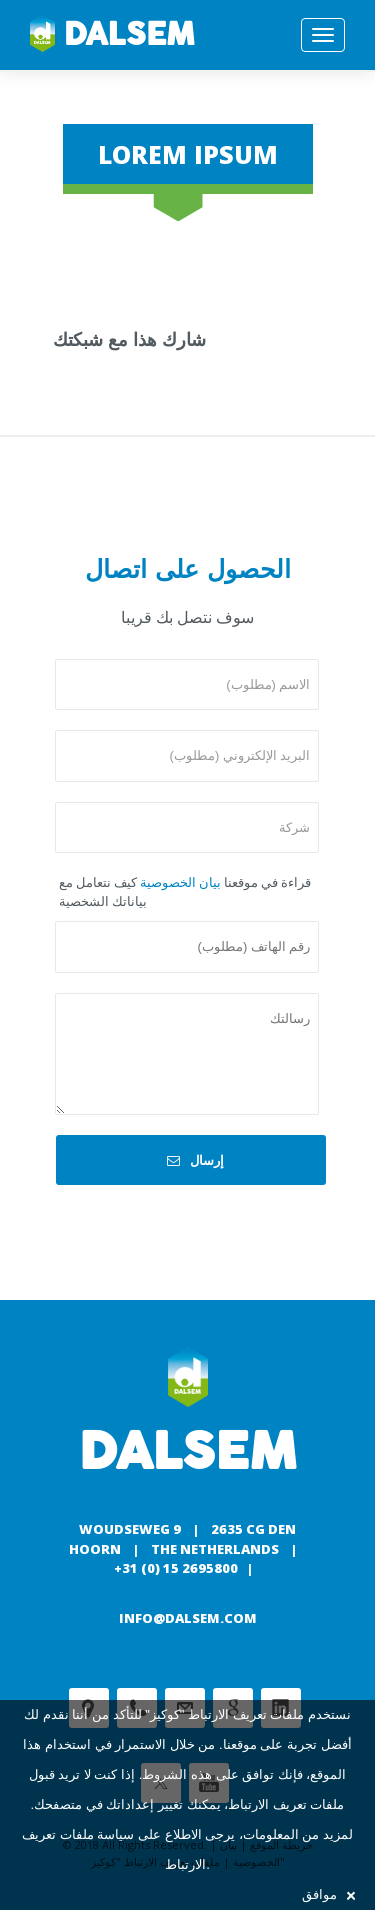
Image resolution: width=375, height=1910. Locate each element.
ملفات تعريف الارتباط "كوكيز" (224, 1714)
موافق (328, 1894)
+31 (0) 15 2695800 (176, 1568)
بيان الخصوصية (180, 882)
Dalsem (112, 35)
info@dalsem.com (188, 1618)
